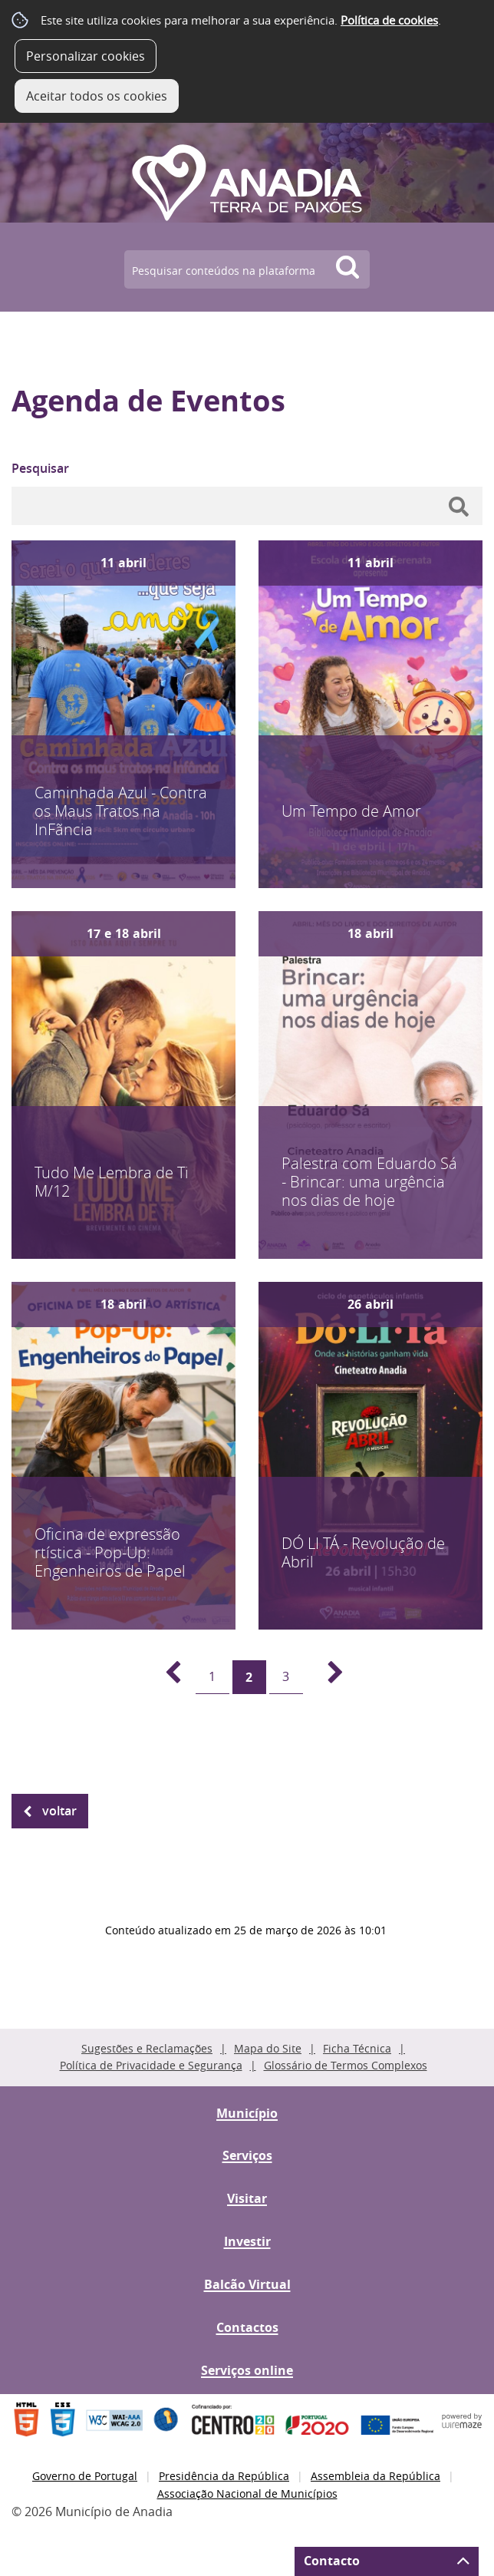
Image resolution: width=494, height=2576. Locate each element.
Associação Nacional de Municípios (247, 2493)
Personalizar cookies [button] (85, 56)
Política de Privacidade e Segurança (151, 2065)
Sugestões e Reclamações (146, 2048)
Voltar (59, 1810)
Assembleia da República (375, 2476)
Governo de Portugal (84, 2476)
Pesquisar (40, 468)
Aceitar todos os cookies (96, 96)
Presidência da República (224, 2476)
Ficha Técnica (357, 2048)
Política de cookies (389, 20)
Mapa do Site (267, 2048)
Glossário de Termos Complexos (345, 2065)
